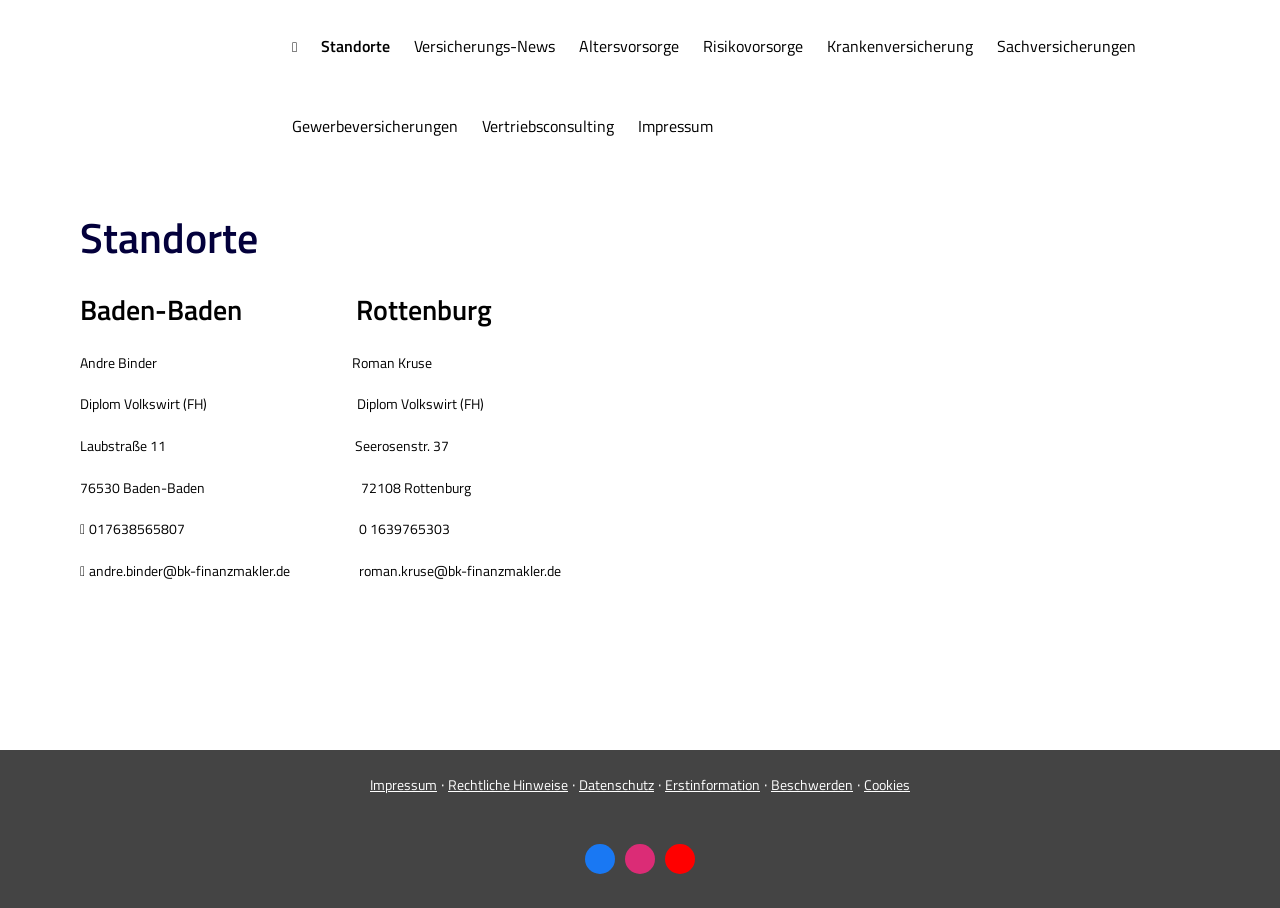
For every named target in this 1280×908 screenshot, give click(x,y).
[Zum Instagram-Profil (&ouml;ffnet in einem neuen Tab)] (640, 859)
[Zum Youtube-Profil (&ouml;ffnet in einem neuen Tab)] (680, 859)
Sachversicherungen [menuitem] (1066, 46)
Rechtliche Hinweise (508, 784)
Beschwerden (812, 784)
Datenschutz (616, 784)
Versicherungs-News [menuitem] (484, 46)
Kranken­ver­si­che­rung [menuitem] (900, 46)
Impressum (403, 784)
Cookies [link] (887, 784)
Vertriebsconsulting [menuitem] (548, 126)
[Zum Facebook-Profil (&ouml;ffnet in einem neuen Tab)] (600, 859)
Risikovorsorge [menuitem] (753, 46)
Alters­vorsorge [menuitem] (629, 46)
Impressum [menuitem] (675, 126)
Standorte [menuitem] (355, 46)
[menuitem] (294, 46)
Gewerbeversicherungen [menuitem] (375, 126)
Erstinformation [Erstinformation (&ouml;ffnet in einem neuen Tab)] (712, 784)
